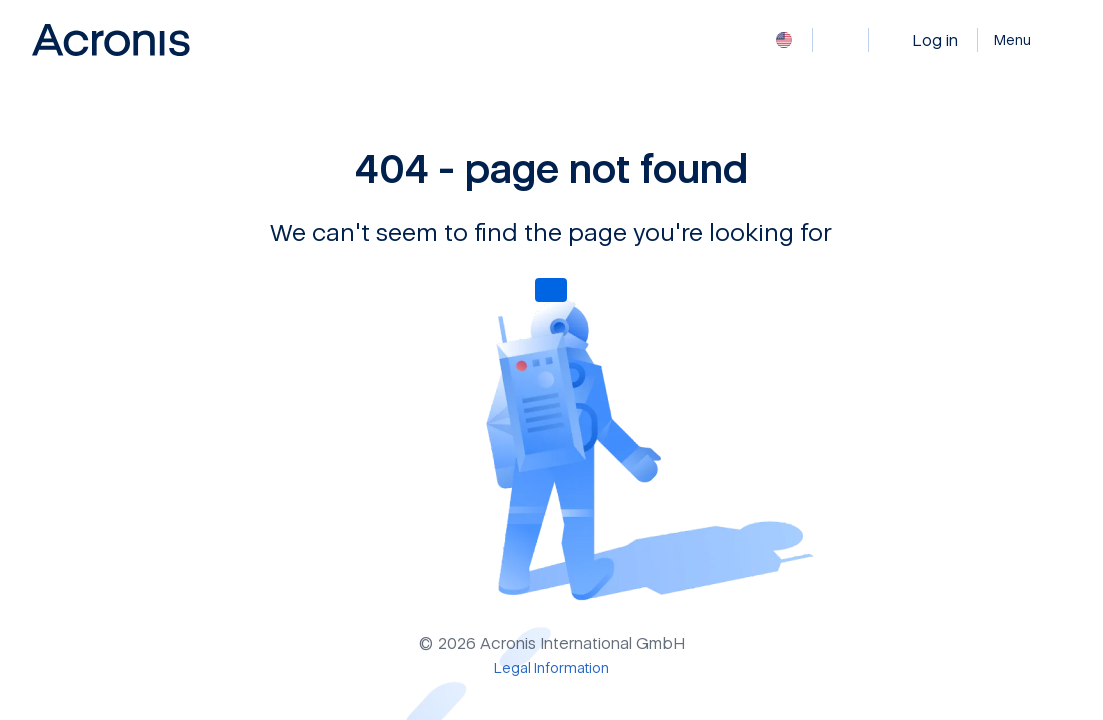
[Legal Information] (551, 667)
